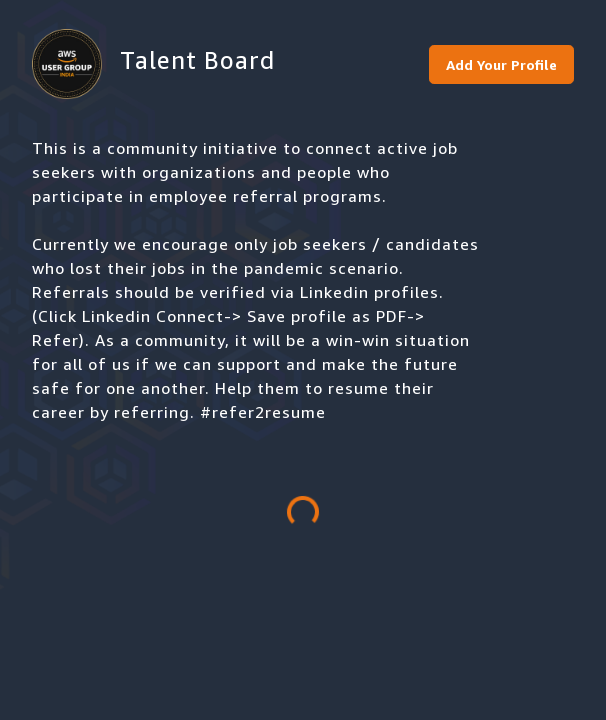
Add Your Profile (501, 64)
